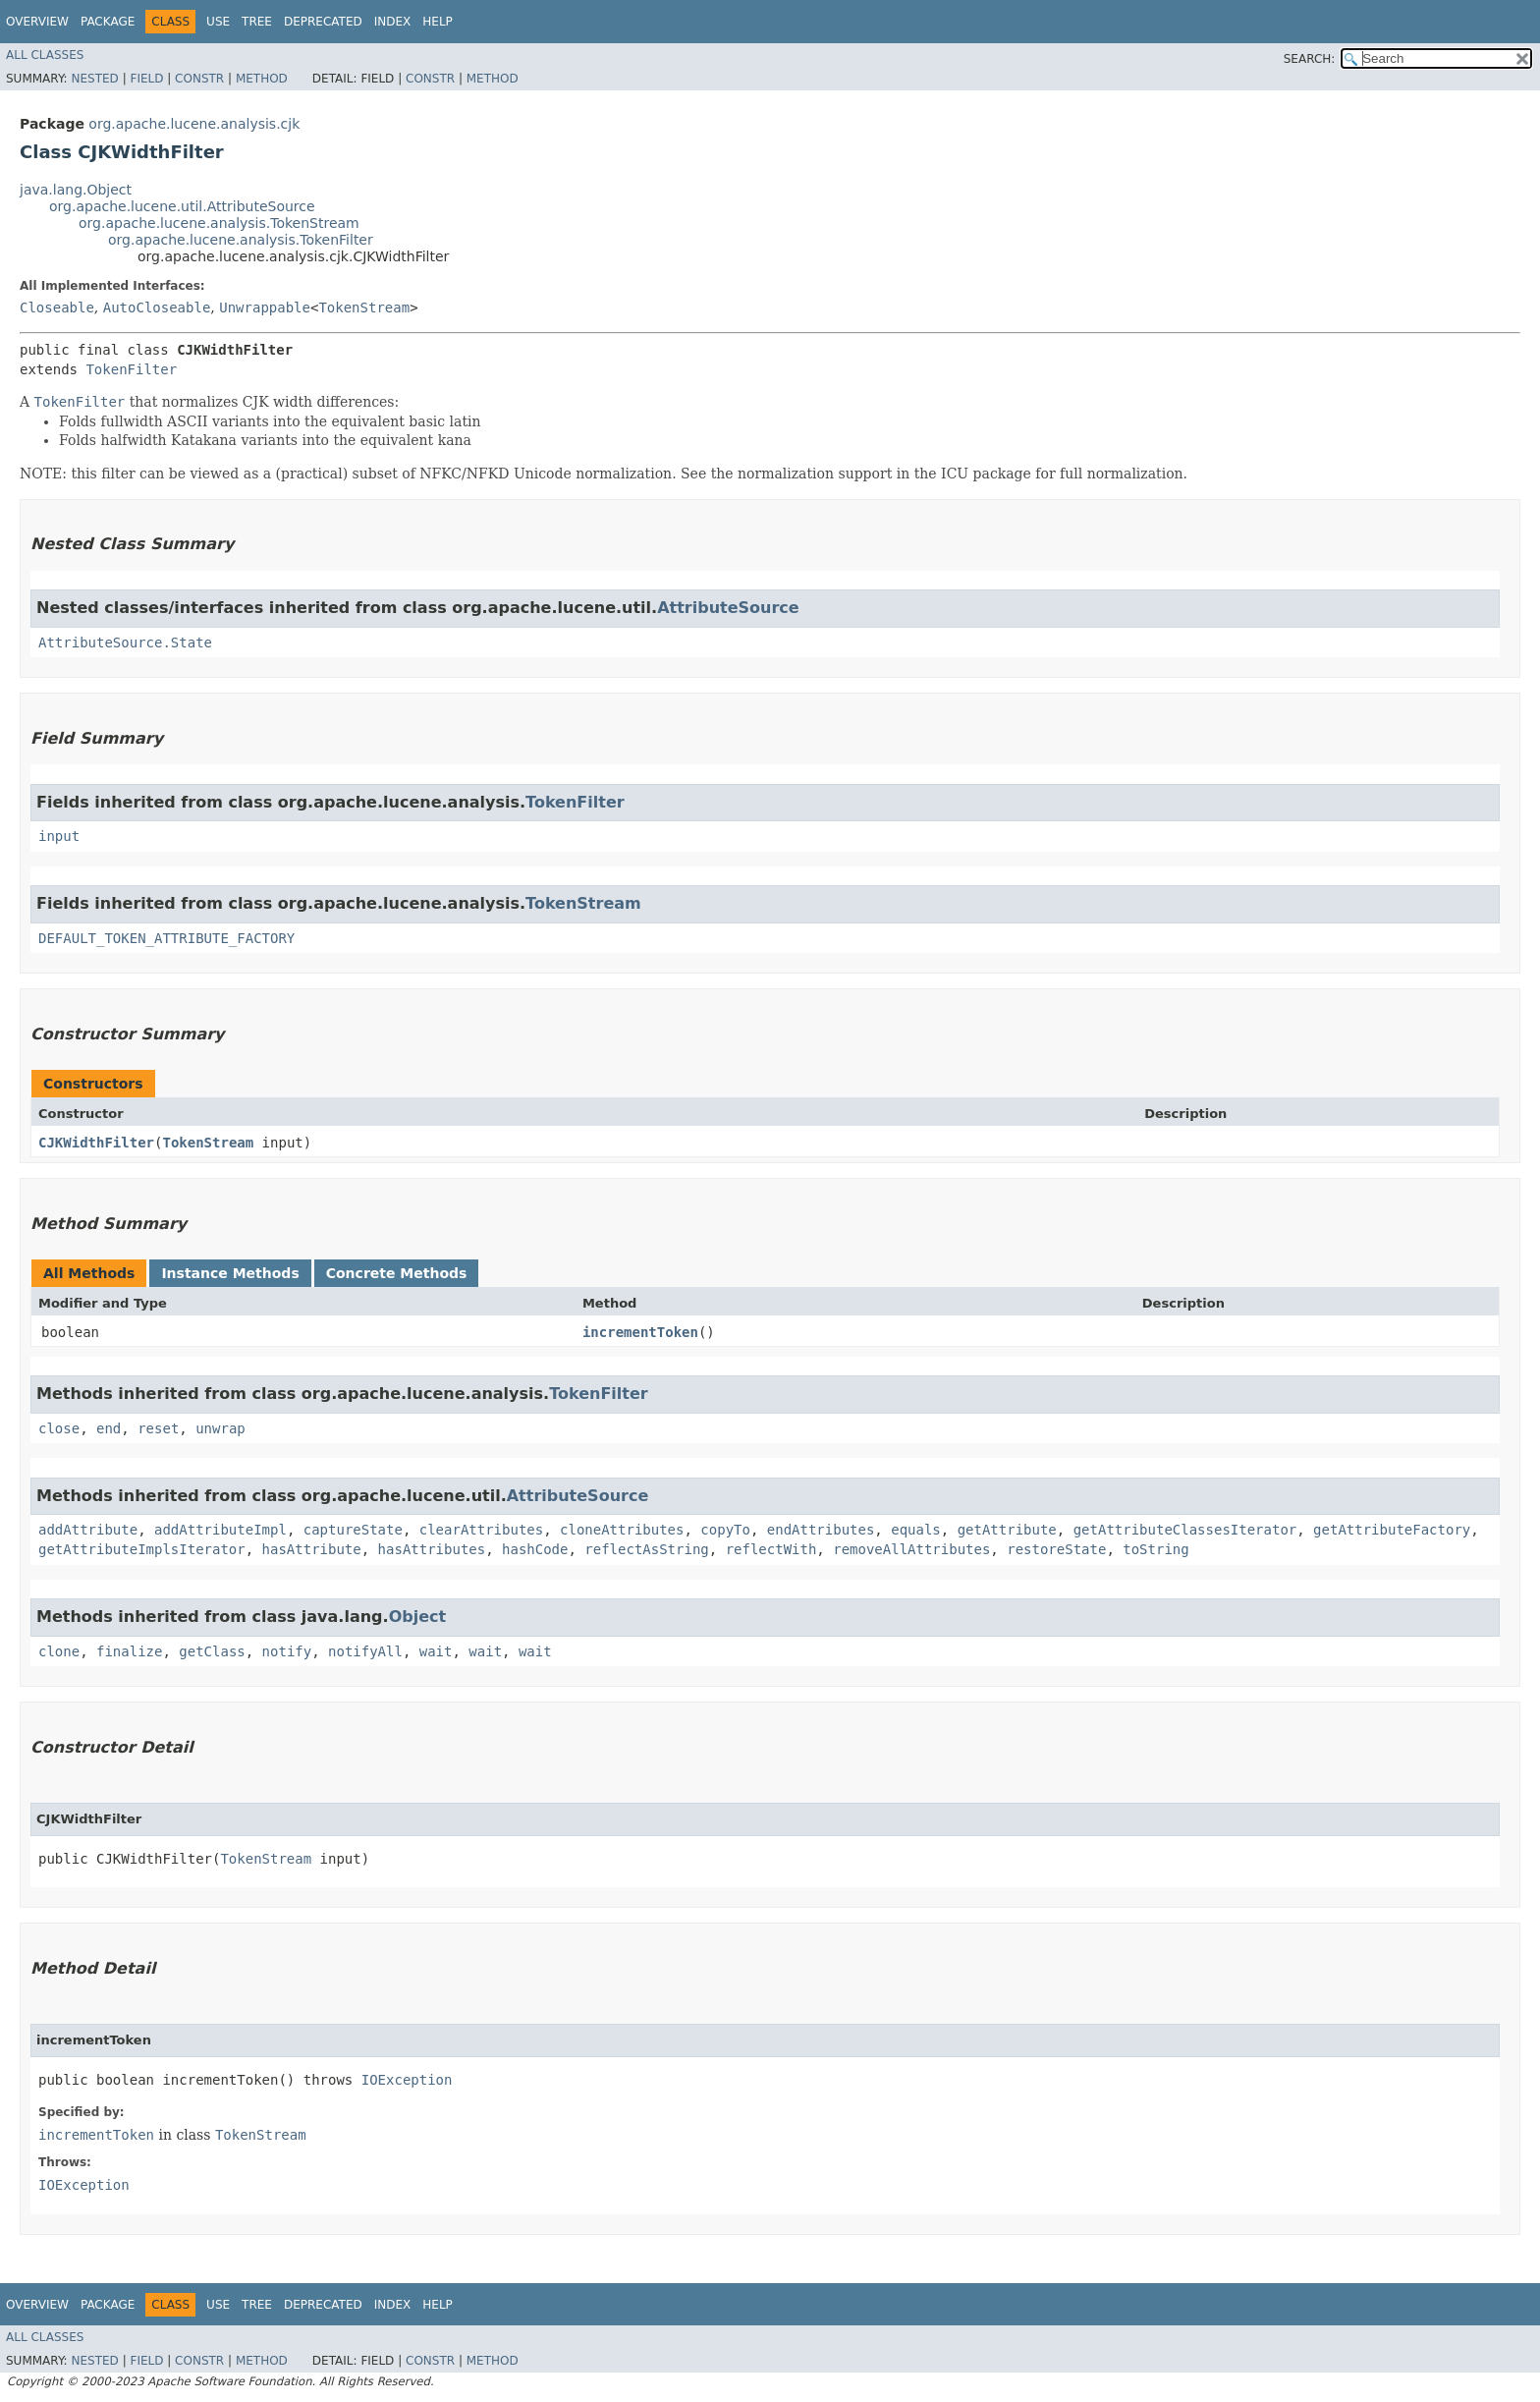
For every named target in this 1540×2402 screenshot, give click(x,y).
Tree (257, 21)
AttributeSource (728, 607)
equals (916, 1529)
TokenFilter (131, 369)
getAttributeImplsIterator (142, 1549)
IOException (407, 2080)
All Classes (44, 55)
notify (287, 1651)
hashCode (535, 1549)
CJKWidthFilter (96, 1142)
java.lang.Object (76, 189)
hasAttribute (311, 1549)
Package (108, 21)
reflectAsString (646, 1549)
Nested (94, 78)
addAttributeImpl (220, 1529)
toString (1155, 1549)
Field (146, 78)
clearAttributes (481, 1529)
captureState (353, 1529)
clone (59, 1651)
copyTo (725, 1529)
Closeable (57, 307)
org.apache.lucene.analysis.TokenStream (219, 223)
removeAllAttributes (911, 1549)
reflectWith (771, 1549)
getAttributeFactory (1391, 1529)
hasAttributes (432, 1549)
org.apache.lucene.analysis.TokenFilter (240, 240)
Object (418, 1616)
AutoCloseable (157, 307)
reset (158, 1428)
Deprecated (323, 21)
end (108, 1428)
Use (218, 21)
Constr (199, 78)
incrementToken (640, 1332)
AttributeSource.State (125, 642)
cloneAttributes (622, 1529)
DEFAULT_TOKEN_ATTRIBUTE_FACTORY (166, 938)
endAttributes (821, 1529)
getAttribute (1007, 1529)
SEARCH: (1310, 59)
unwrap (220, 1428)
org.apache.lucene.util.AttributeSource (182, 206)
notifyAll (365, 1651)
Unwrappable (264, 307)
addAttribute (88, 1529)
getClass (212, 1651)
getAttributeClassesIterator (1185, 1529)
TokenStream (364, 307)
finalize (129, 1651)
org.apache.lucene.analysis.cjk (194, 124)
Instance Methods (230, 1273)
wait (436, 1651)
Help (437, 21)
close (59, 1428)
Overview (37, 21)
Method (262, 78)
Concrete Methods (397, 1273)
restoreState (1056, 1549)
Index (393, 21)
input (59, 836)
